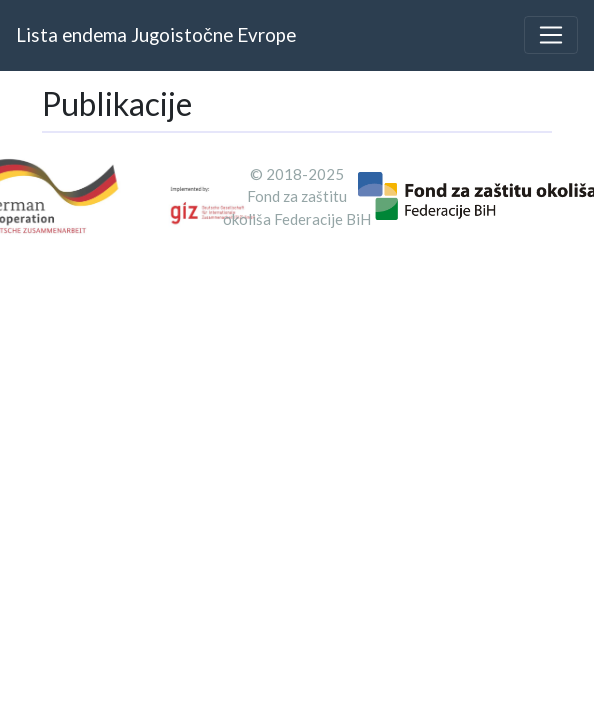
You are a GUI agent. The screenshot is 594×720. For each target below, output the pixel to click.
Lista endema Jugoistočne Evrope (156, 34)
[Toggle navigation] (551, 35)
